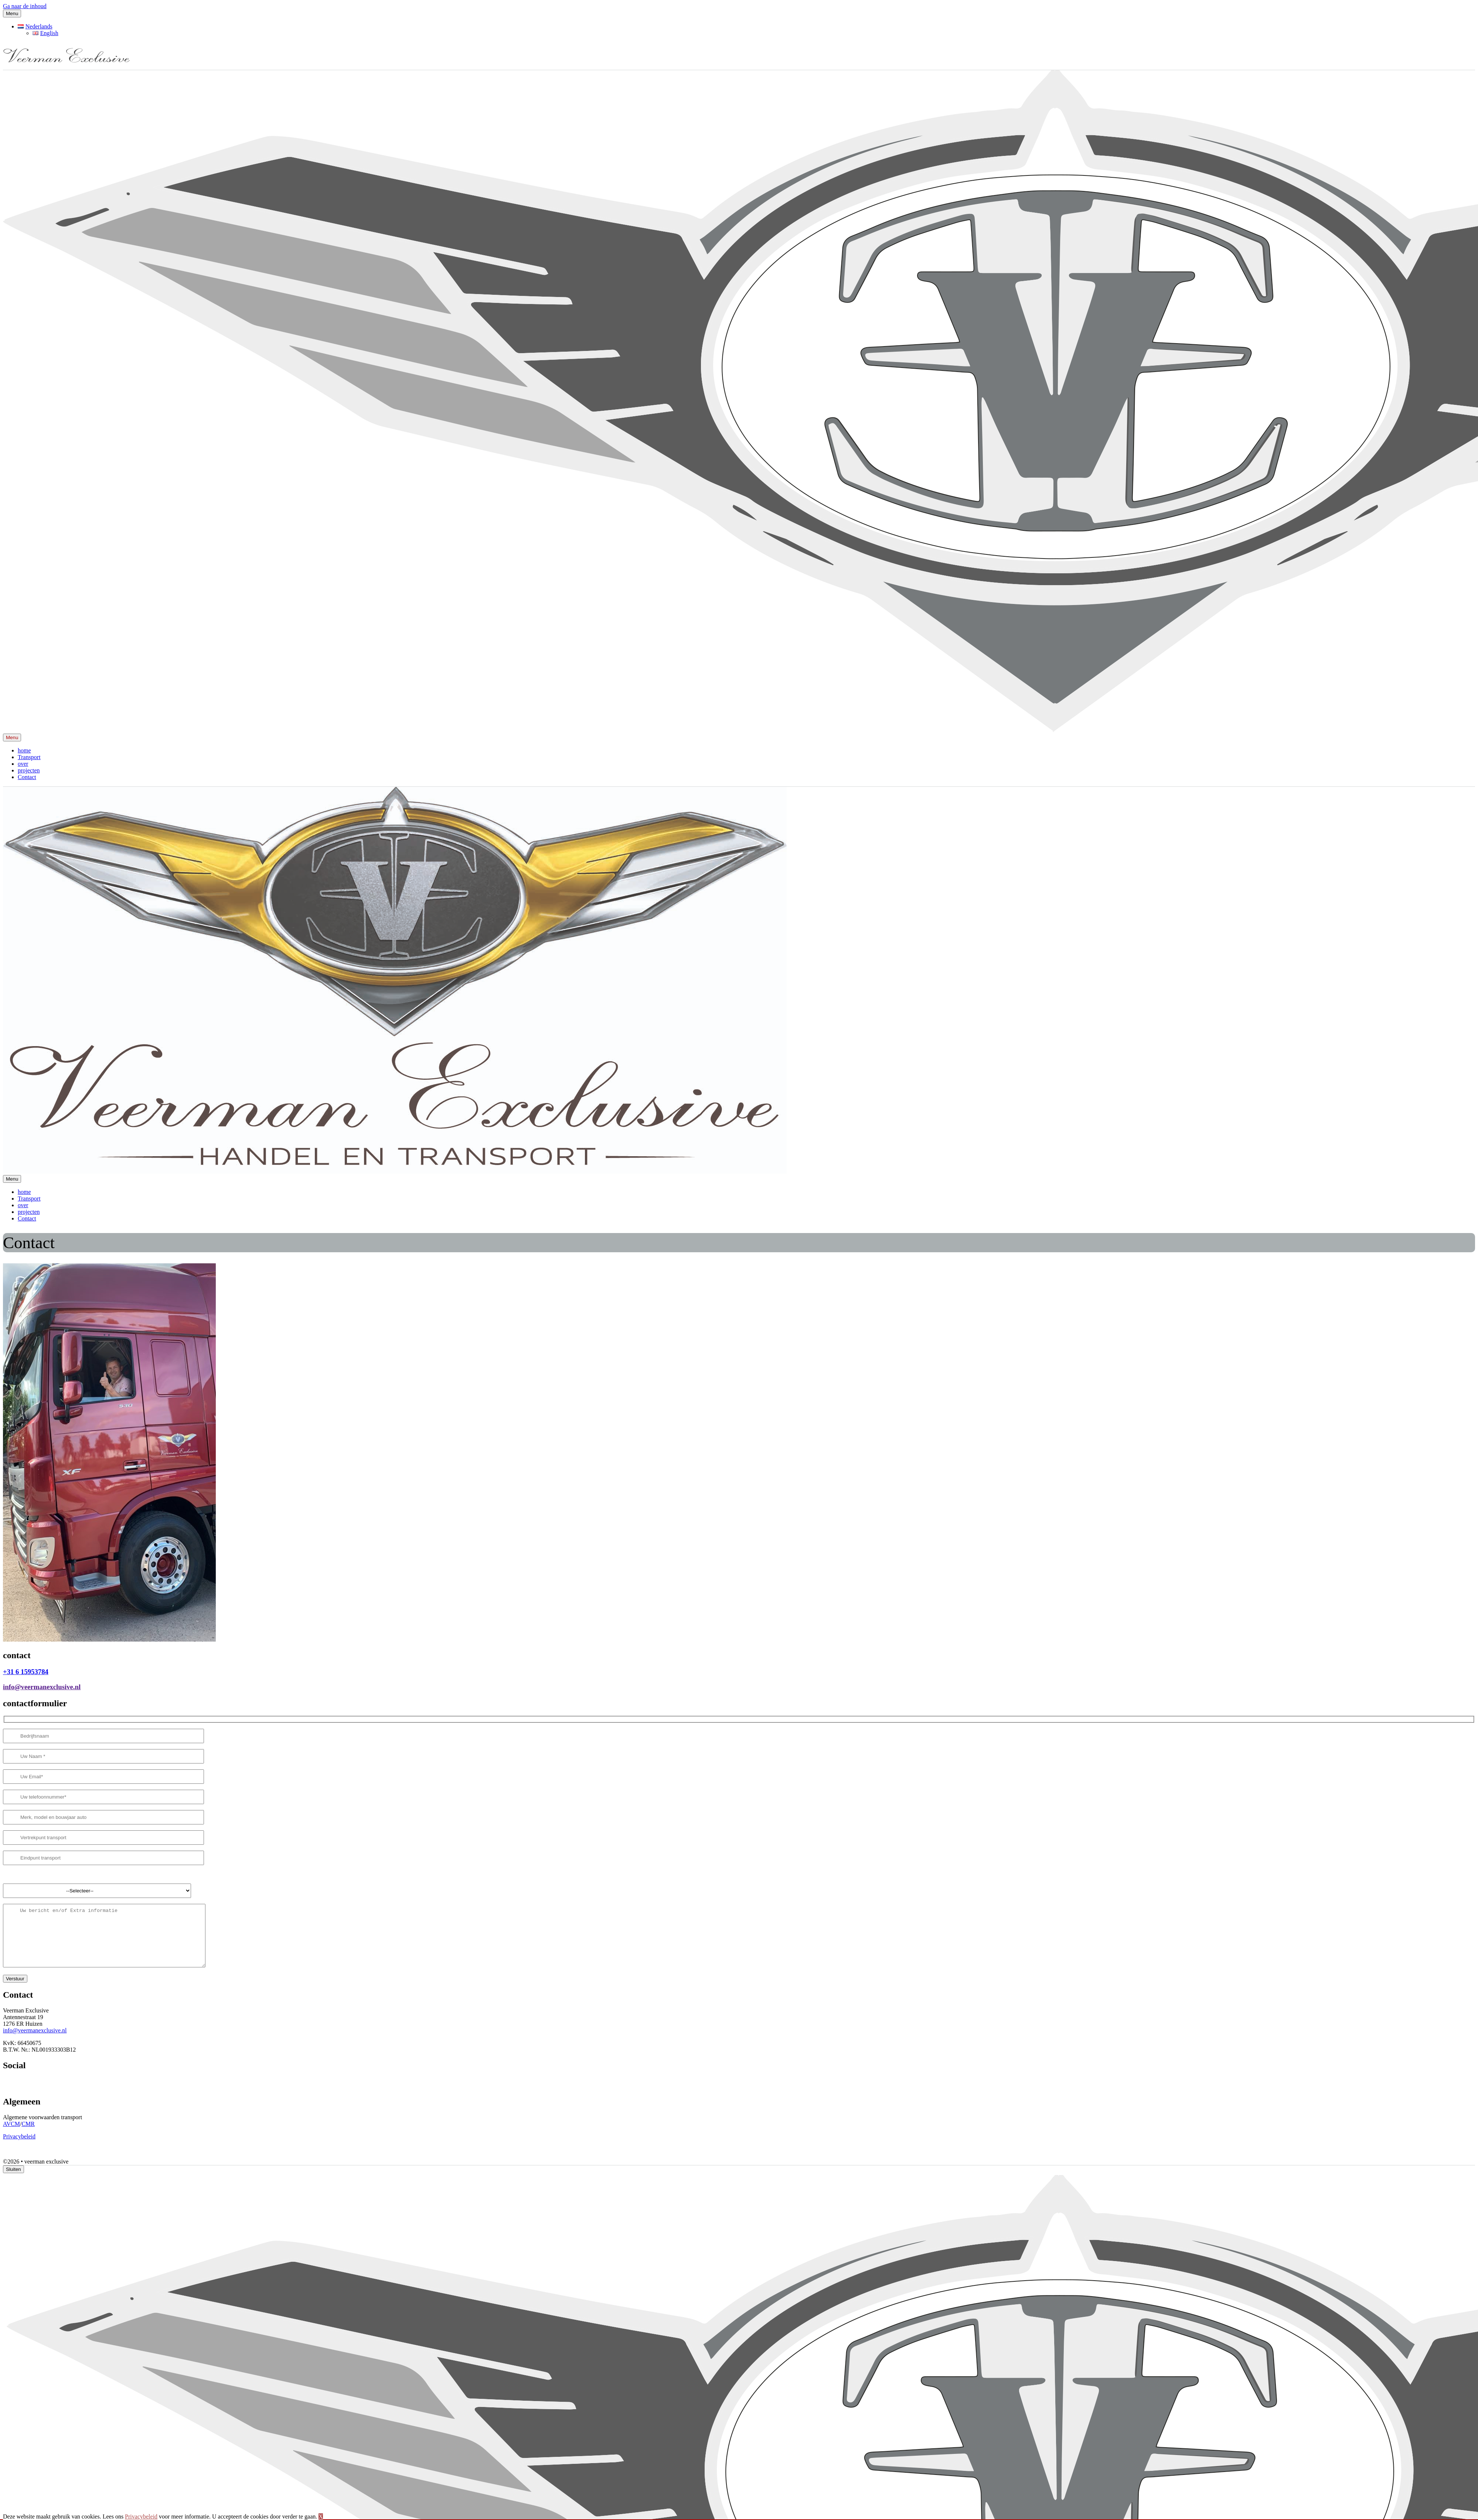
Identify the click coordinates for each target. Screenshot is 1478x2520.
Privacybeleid (19, 2147)
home (24, 750)
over (23, 764)
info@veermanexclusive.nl (42, 1687)
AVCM (11, 2135)
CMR (28, 2135)
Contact (27, 777)
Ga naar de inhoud (25, 6)
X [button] (321, 2516)
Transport (29, 757)
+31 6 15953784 (25, 1672)
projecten (29, 770)
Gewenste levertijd (25, 1874)
